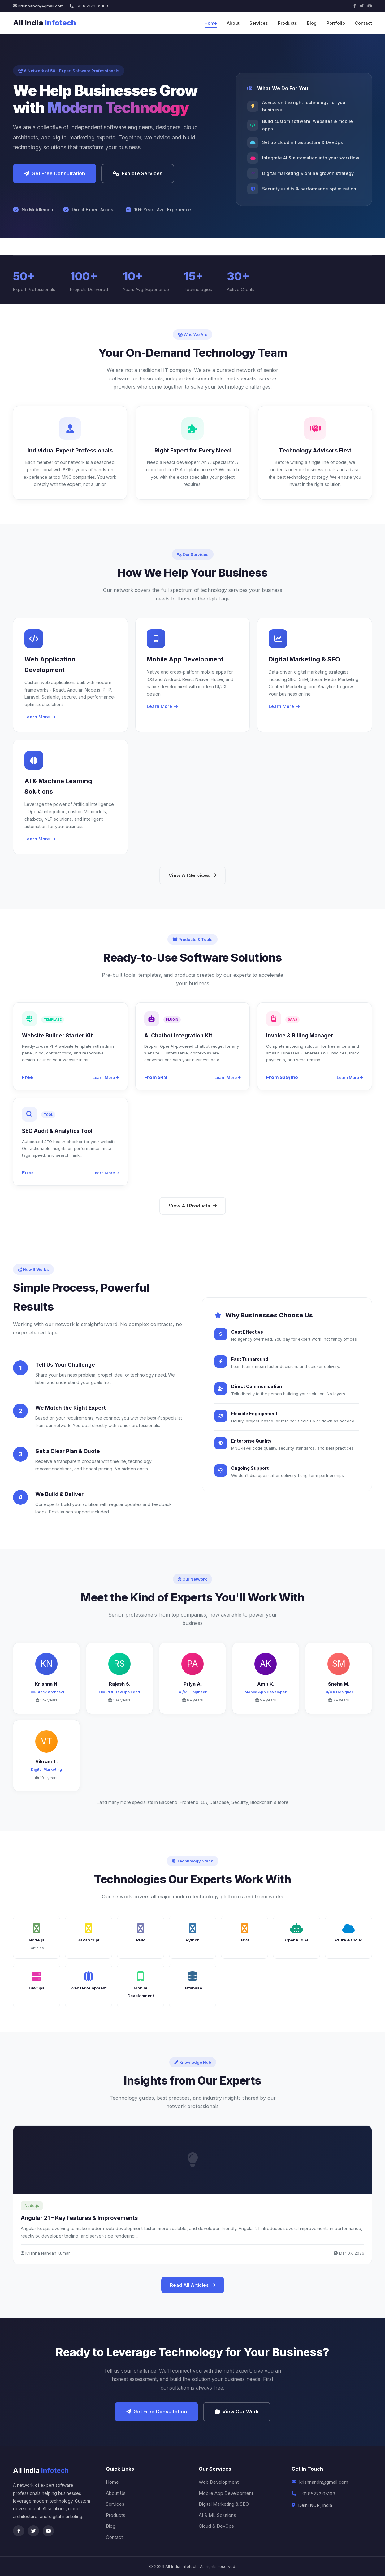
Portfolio (336, 23)
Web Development (219, 2482)
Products (287, 23)
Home (211, 23)
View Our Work (237, 2411)
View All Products (193, 1206)
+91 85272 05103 (89, 5)
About (233, 23)
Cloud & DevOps (216, 2526)
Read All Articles (192, 2285)
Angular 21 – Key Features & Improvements (79, 2218)
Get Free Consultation (54, 173)
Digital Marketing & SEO (224, 2504)
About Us (116, 2493)
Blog (312, 23)
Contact (363, 23)
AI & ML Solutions (217, 2515)
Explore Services (137, 173)
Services (258, 23)
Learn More (39, 716)
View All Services (192, 875)
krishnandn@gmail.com (38, 5)
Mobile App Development (226, 2493)
